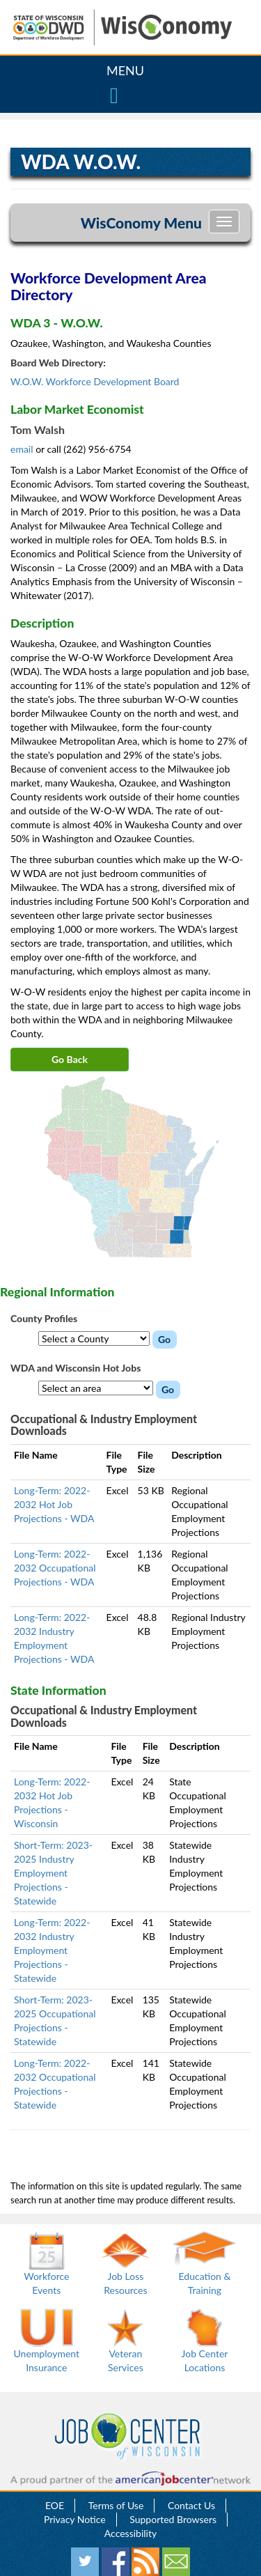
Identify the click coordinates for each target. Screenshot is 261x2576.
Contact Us (191, 2505)
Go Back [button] (70, 1059)
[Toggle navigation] (224, 221)
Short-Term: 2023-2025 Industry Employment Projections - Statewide (53, 1873)
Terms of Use (116, 2505)
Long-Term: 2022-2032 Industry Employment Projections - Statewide (52, 1950)
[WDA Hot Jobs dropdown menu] (95, 1388)
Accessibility (130, 2533)
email (22, 449)
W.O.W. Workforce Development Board (94, 381)
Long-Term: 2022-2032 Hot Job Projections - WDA (54, 1504)
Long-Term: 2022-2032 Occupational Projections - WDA (55, 1568)
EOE (54, 2505)
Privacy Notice (75, 2519)
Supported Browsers (172, 2519)
